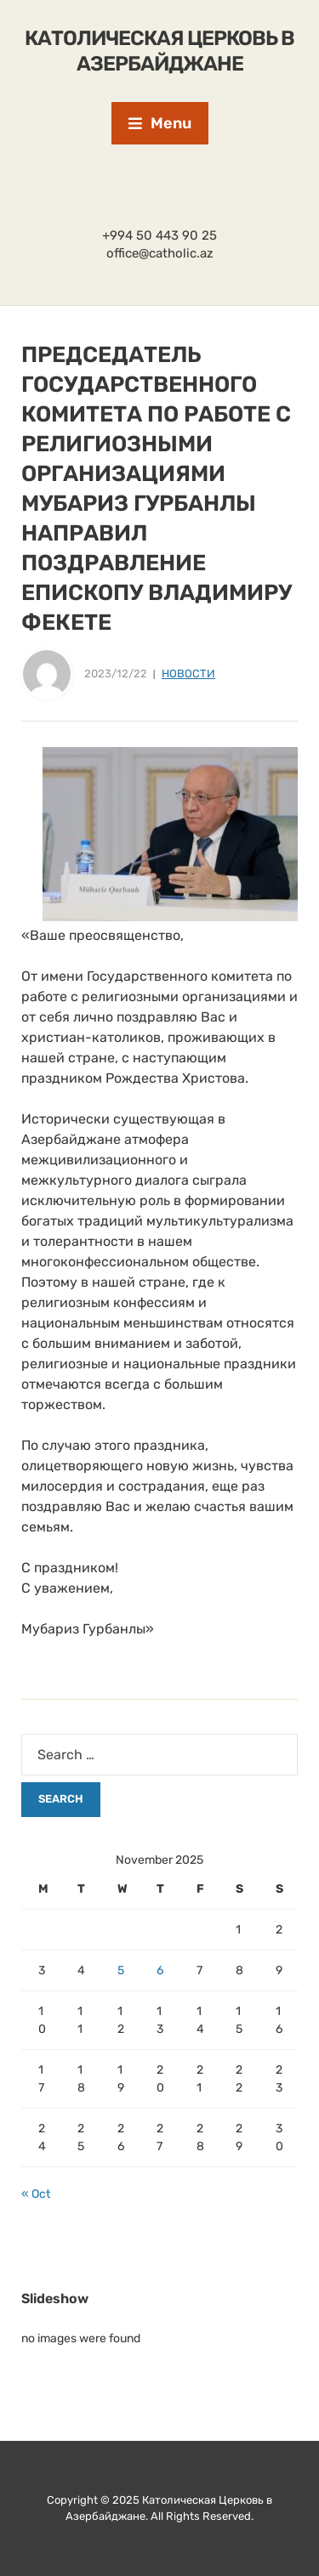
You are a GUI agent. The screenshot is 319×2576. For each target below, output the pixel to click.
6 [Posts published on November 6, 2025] (160, 1970)
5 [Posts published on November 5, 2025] (120, 1970)
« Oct (35, 2194)
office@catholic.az (160, 253)
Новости (188, 673)
